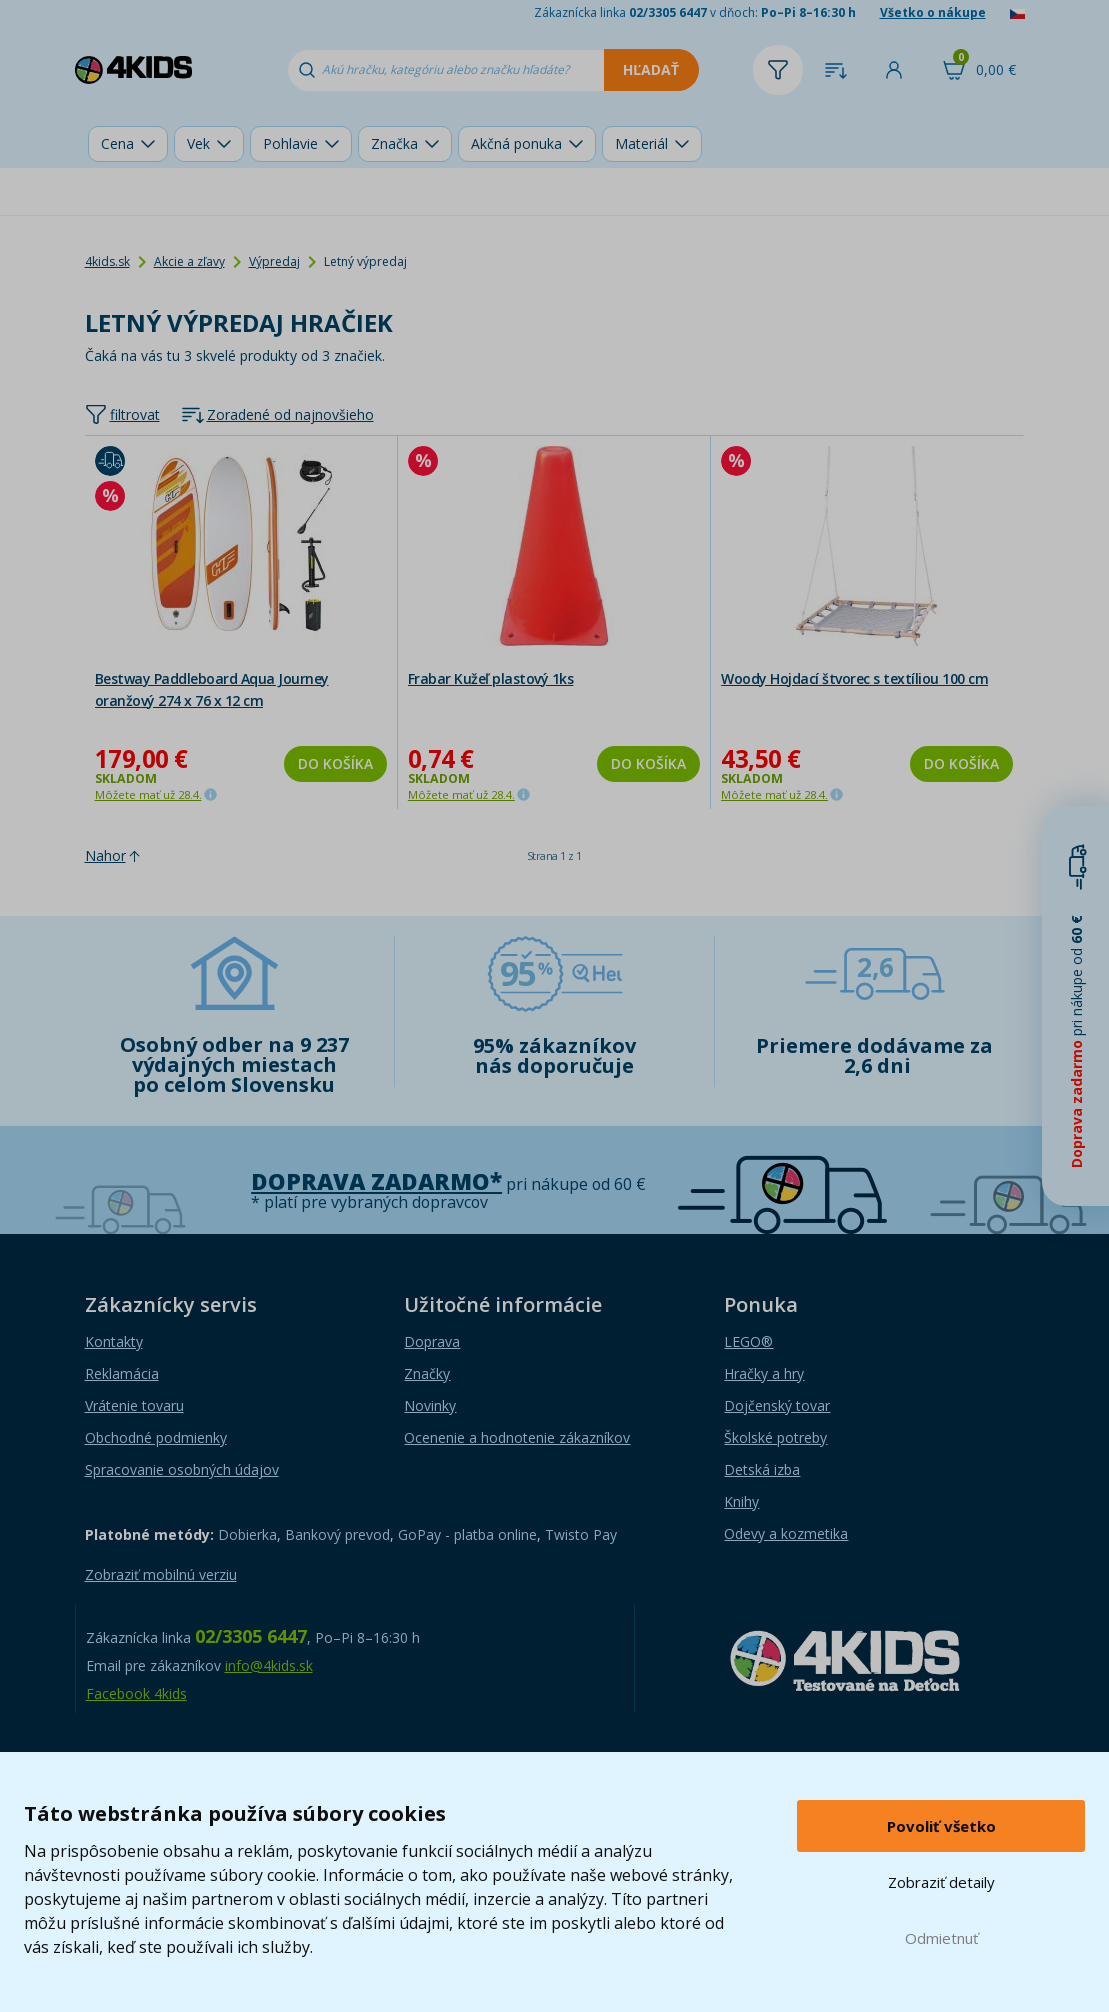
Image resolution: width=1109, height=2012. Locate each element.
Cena (117, 143)
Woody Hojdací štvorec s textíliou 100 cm (854, 678)
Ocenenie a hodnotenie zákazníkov (517, 1437)
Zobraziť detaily (941, 1882)
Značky (427, 1373)
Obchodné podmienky (156, 1437)
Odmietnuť (941, 1938)
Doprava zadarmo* (376, 1181)
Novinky (430, 1405)
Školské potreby (775, 1437)
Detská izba (762, 1469)
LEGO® (748, 1341)
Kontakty (114, 1341)
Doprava (432, 1341)
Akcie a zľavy (189, 261)
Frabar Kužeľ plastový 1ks (491, 678)
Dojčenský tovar (777, 1405)
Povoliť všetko (941, 1826)
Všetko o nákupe (933, 12)
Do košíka (335, 763)
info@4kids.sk (269, 1665)
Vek (198, 143)
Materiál (641, 143)
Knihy (741, 1501)
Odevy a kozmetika (786, 1533)
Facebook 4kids (136, 1693)
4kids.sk (107, 261)
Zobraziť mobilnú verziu (161, 1574)
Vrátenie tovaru (134, 1405)
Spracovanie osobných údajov (182, 1469)
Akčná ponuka (516, 143)
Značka (394, 143)
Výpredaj (274, 261)
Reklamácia (122, 1373)
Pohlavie (290, 143)
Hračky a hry (764, 1373)
